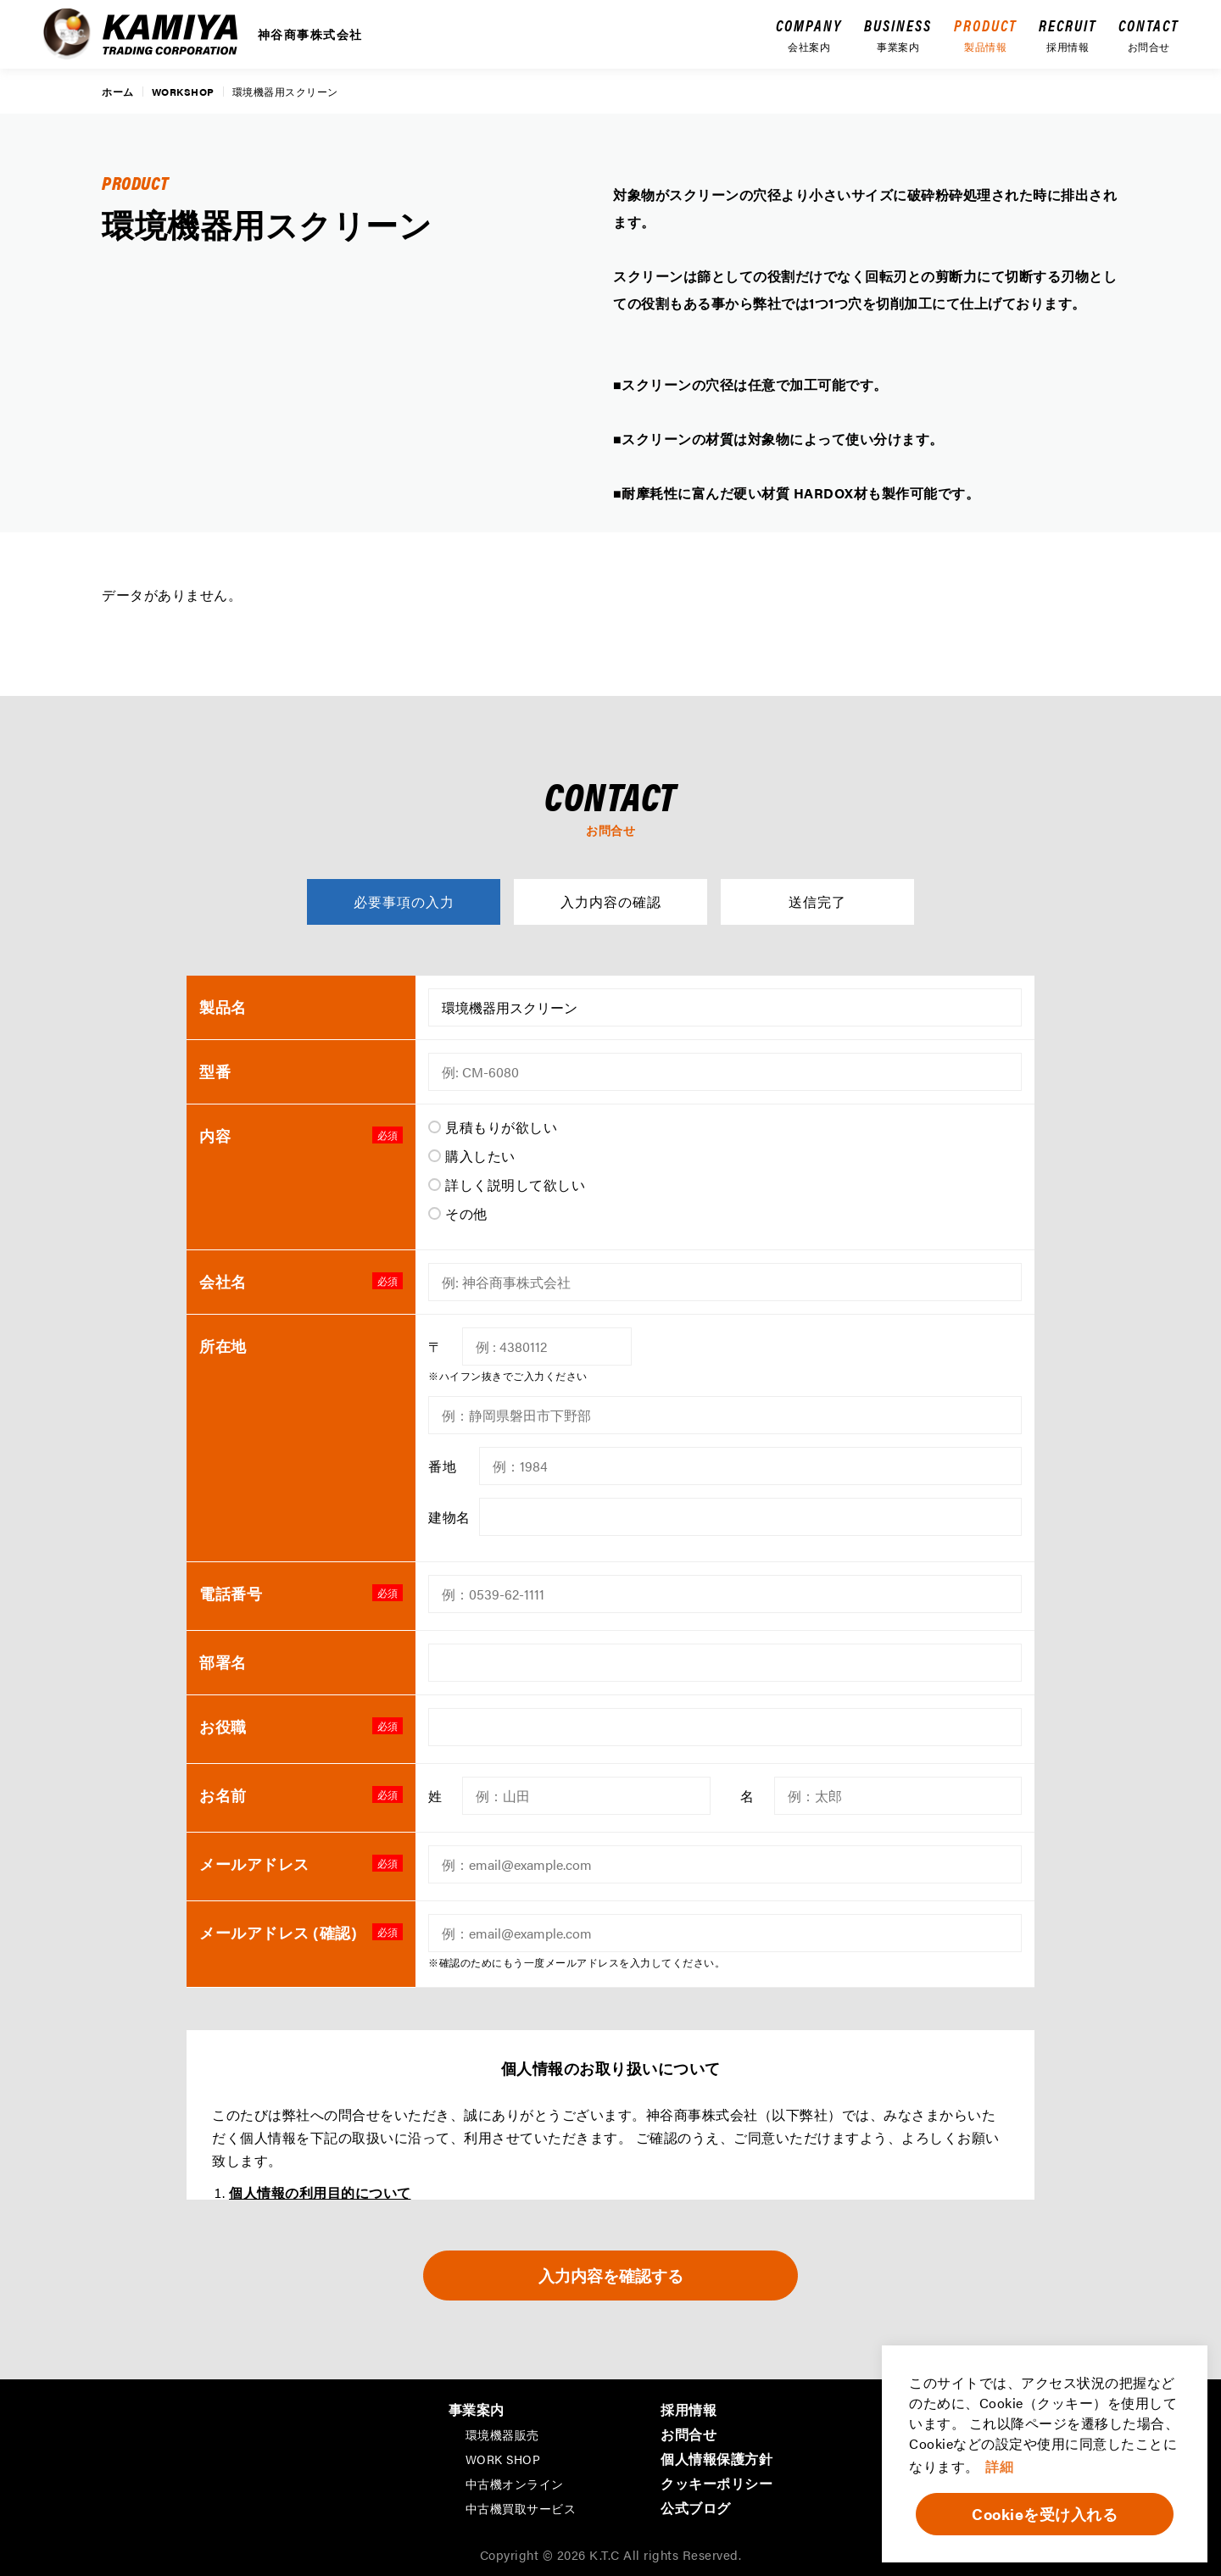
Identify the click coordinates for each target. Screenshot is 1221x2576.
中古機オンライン (515, 2481)
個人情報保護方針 (716, 2457)
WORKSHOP (183, 91)
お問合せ (688, 2432)
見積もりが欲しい (501, 1127)
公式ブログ (696, 2506)
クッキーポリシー (716, 2481)
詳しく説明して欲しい (515, 1184)
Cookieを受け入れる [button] (1045, 2513)
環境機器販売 (502, 2432)
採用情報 (688, 2407)
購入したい (480, 1156)
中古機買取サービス (521, 2506)
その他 (466, 1213)
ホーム (118, 91)
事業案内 (477, 2407)
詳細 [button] (999, 2466)
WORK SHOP (503, 2457)
